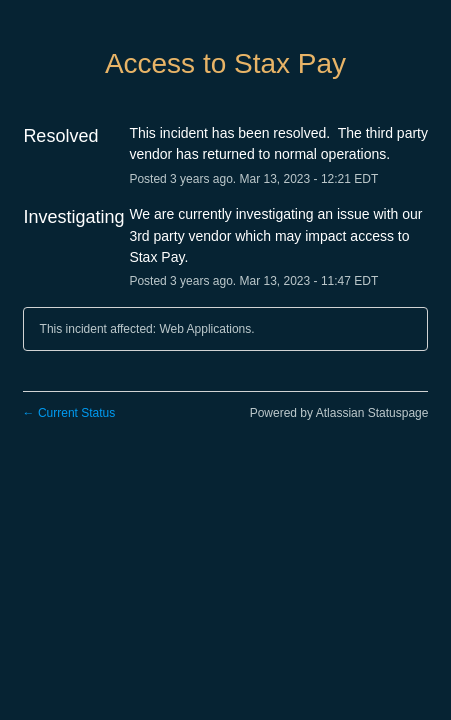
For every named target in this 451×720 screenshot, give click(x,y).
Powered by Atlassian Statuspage (339, 413)
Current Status (69, 413)
